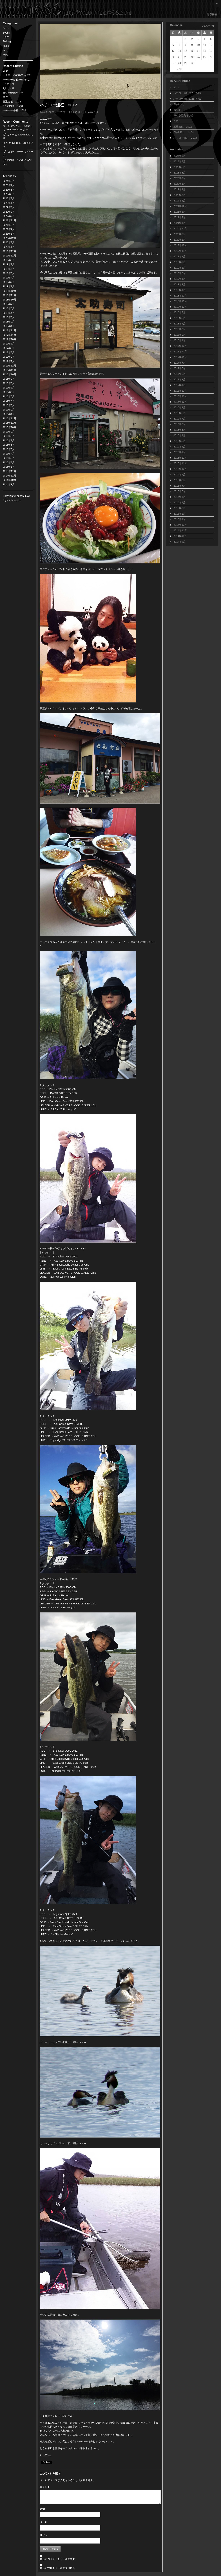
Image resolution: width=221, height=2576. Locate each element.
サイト (43, 2535)
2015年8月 (9, 435)
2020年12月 (9, 238)
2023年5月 (9, 189)
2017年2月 (9, 356)
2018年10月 (9, 299)
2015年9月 (9, 431)
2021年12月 (9, 220)
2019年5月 (9, 273)
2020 (5, 143)
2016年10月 (9, 374)
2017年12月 (9, 330)
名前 (42, 2509)
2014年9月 (9, 484)
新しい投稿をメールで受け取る (57, 2568)
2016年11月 (9, 370)
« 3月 (179, 69)
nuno (51, 112)
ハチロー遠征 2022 (14, 110)
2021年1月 (9, 233)
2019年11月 (9, 255)
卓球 (5, 54)
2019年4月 (9, 277)
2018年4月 (9, 312)
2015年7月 (9, 440)
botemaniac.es (14, 129)
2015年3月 (9, 457)
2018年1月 (9, 326)
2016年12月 (9, 365)
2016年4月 (9, 400)
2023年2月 (9, 198)
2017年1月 (9, 361)
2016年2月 (9, 409)
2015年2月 (9, 462)
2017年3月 (9, 352)
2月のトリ (8, 88)
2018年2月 (9, 321)
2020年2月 (9, 242)
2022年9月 (9, 207)
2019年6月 (9, 268)
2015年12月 (9, 418)
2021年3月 (9, 224)
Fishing (7, 41)
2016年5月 (9, 396)
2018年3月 (9, 317)
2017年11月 (9, 334)
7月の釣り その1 (13, 105)
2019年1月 (9, 286)
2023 (5, 97)
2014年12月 (9, 471)
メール (43, 2522)
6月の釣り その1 (13, 151)
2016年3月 (9, 405)
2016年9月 (9, 378)
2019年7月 (9, 264)
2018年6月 (9, 308)
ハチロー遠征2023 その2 (17, 75)
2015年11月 (9, 422)
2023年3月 (9, 194)
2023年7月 (9, 185)
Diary (6, 37)
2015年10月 (9, 427)
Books (6, 32)
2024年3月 (9, 180)
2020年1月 (9, 246)
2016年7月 (9, 387)
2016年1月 (9, 414)
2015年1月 (9, 466)
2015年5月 (9, 449)
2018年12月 (9, 290)
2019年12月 (9, 251)
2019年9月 (9, 260)
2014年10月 (9, 479)
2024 (5, 70)
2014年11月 (9, 475)
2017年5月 (9, 348)
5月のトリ (8, 84)
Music (6, 45)
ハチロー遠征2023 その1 (17, 79)
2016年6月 (9, 392)
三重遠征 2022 (12, 101)
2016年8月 (9, 383)
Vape (5, 50)
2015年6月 (9, 444)
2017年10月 (9, 339)
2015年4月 (9, 453)
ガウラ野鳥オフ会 (13, 92)
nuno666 (66, 9)
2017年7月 (9, 343)
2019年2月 (9, 282)
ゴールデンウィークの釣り (18, 126)
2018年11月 (9, 295)
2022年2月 (9, 216)
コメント (45, 2486)
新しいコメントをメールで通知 (57, 2559)
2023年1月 (9, 202)
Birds (5, 28)
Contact (213, 14)
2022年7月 (9, 211)
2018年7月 (9, 304)
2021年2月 (9, 229)
